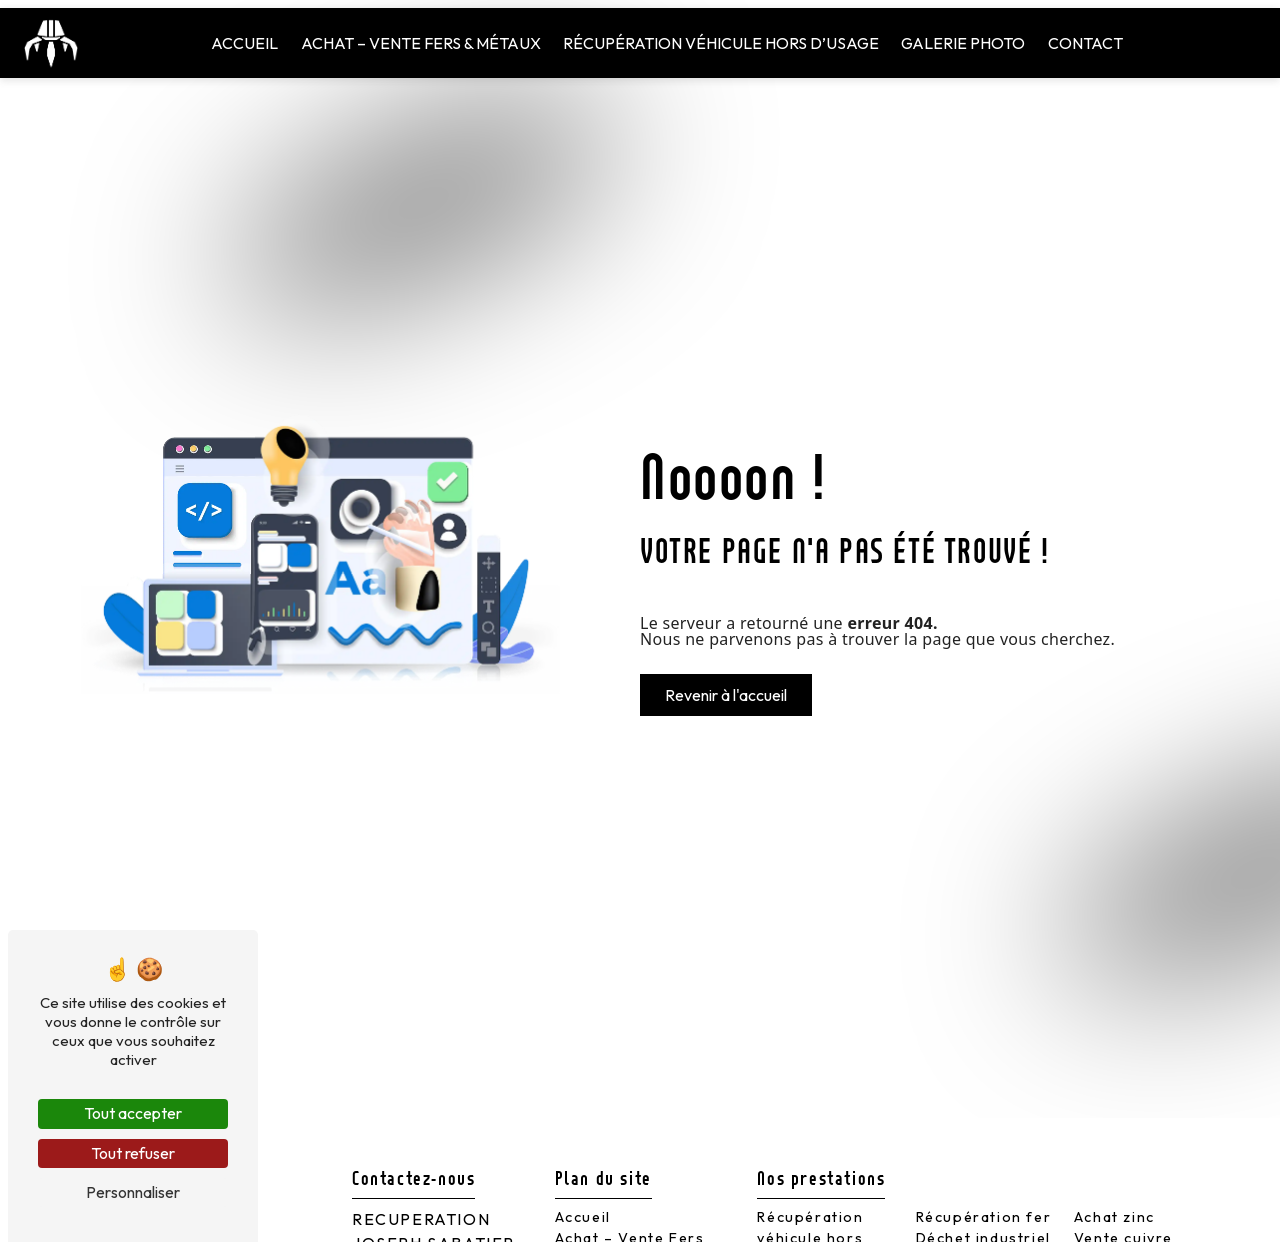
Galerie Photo (963, 43)
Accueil (244, 43)
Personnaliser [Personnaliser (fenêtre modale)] (133, 1192)
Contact (1085, 43)
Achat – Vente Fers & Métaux (421, 43)
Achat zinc (1114, 1217)
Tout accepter (133, 1113)
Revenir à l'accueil (726, 695)
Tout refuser (133, 1153)
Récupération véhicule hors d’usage (721, 43)
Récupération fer (984, 1217)
